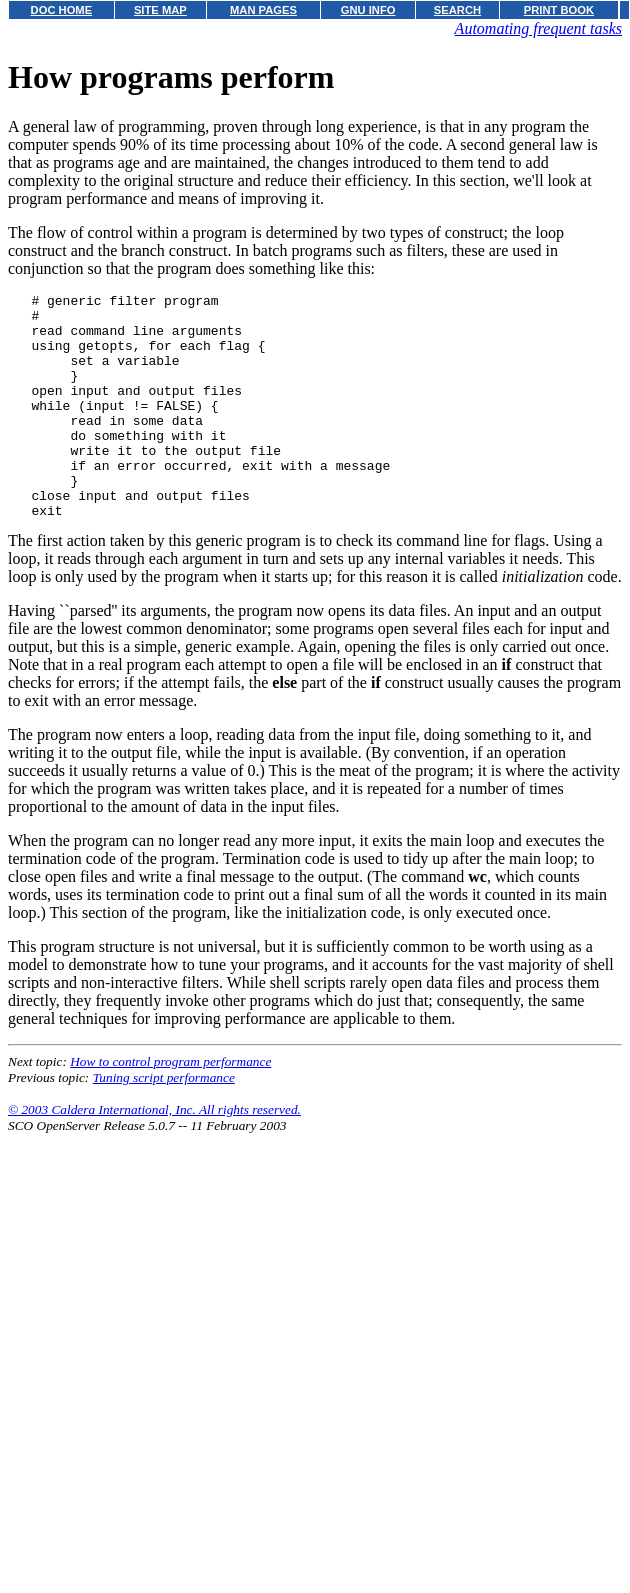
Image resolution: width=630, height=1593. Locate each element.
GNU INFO (368, 10)
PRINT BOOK (559, 10)
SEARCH (457, 10)
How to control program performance (170, 1106)
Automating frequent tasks (538, 28)
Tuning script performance (164, 1122)
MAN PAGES (263, 10)
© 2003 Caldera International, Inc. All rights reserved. (154, 1154)
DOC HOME (62, 10)
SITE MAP (160, 10)
